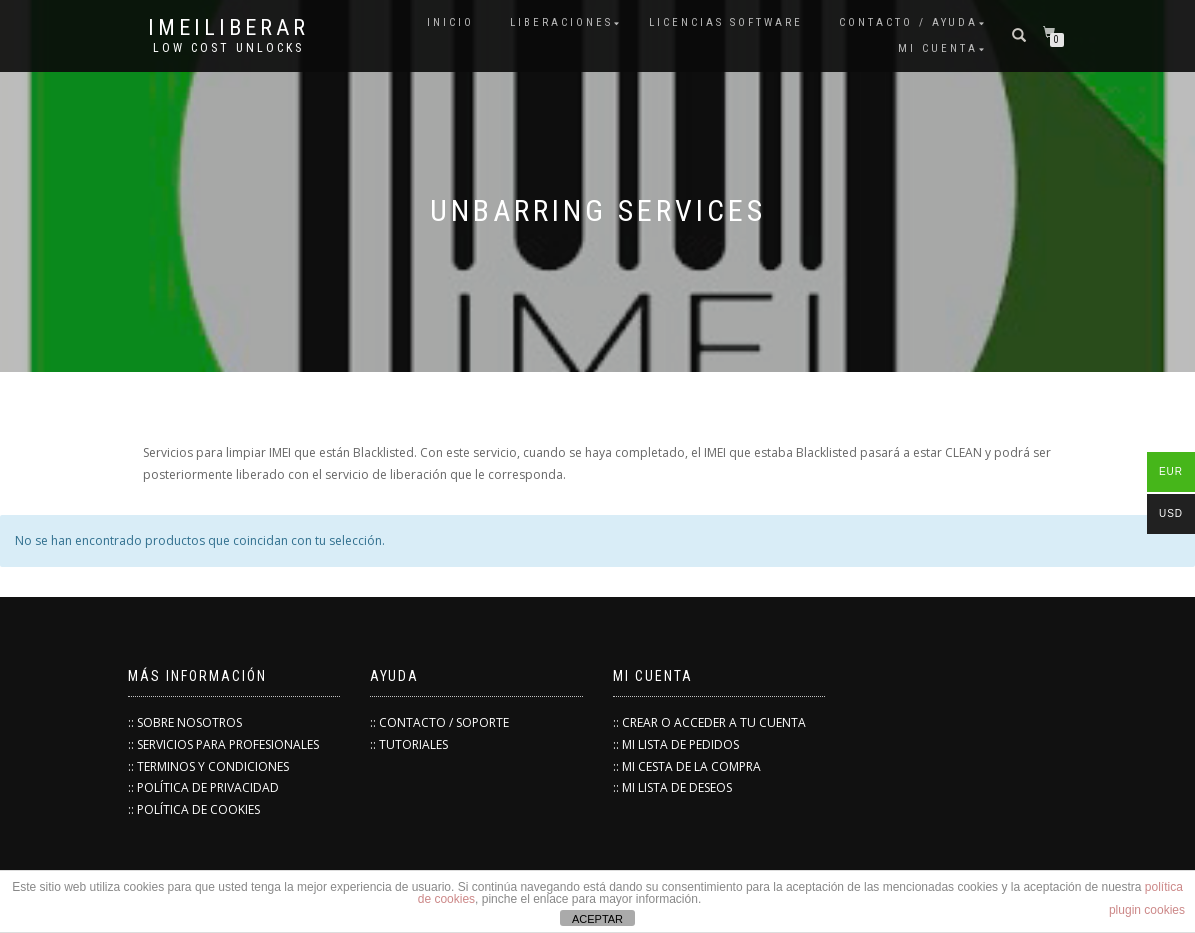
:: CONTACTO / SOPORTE (439, 722)
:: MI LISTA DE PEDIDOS (676, 744)
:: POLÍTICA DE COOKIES (194, 809)
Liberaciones (561, 22)
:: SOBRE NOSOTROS (185, 722)
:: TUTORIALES (409, 744)
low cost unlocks (228, 48)
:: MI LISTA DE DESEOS (672, 787)
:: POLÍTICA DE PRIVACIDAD (203, 787)
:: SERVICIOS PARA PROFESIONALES (223, 744)
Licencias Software (726, 22)
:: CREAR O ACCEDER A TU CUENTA (709, 722)
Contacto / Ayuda (908, 22)
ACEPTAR (597, 919)
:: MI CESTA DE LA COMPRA (687, 766)
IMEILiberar (228, 28)
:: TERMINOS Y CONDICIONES (208, 766)
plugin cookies (1147, 910)
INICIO (450, 22)
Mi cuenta (938, 48)
